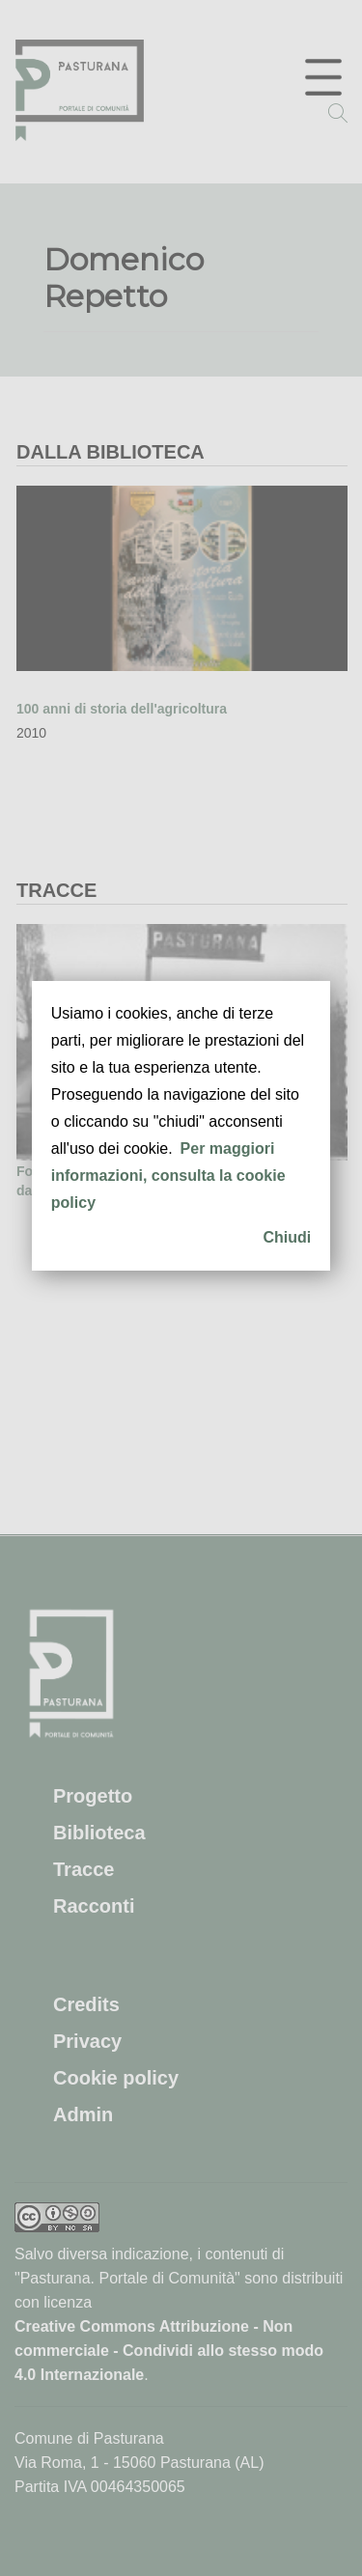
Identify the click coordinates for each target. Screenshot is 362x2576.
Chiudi (287, 1237)
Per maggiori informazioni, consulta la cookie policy (168, 1175)
